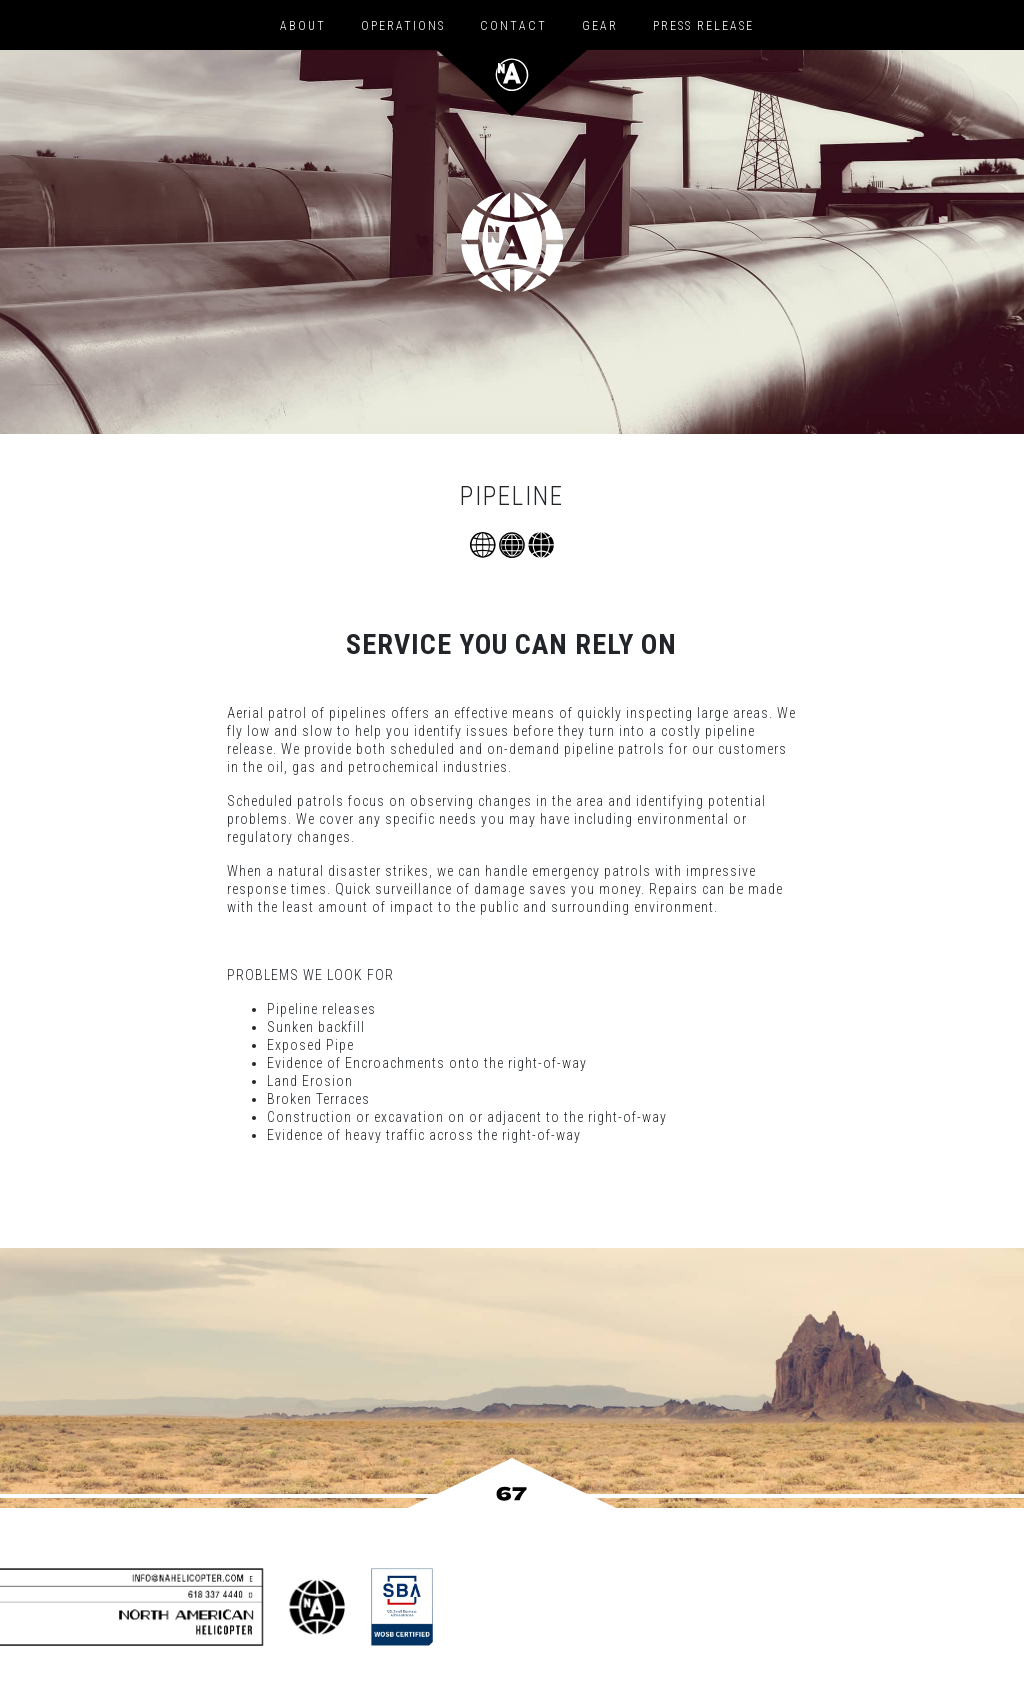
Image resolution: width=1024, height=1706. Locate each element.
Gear (600, 26)
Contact (513, 26)
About (303, 26)
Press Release (703, 26)
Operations (403, 26)
